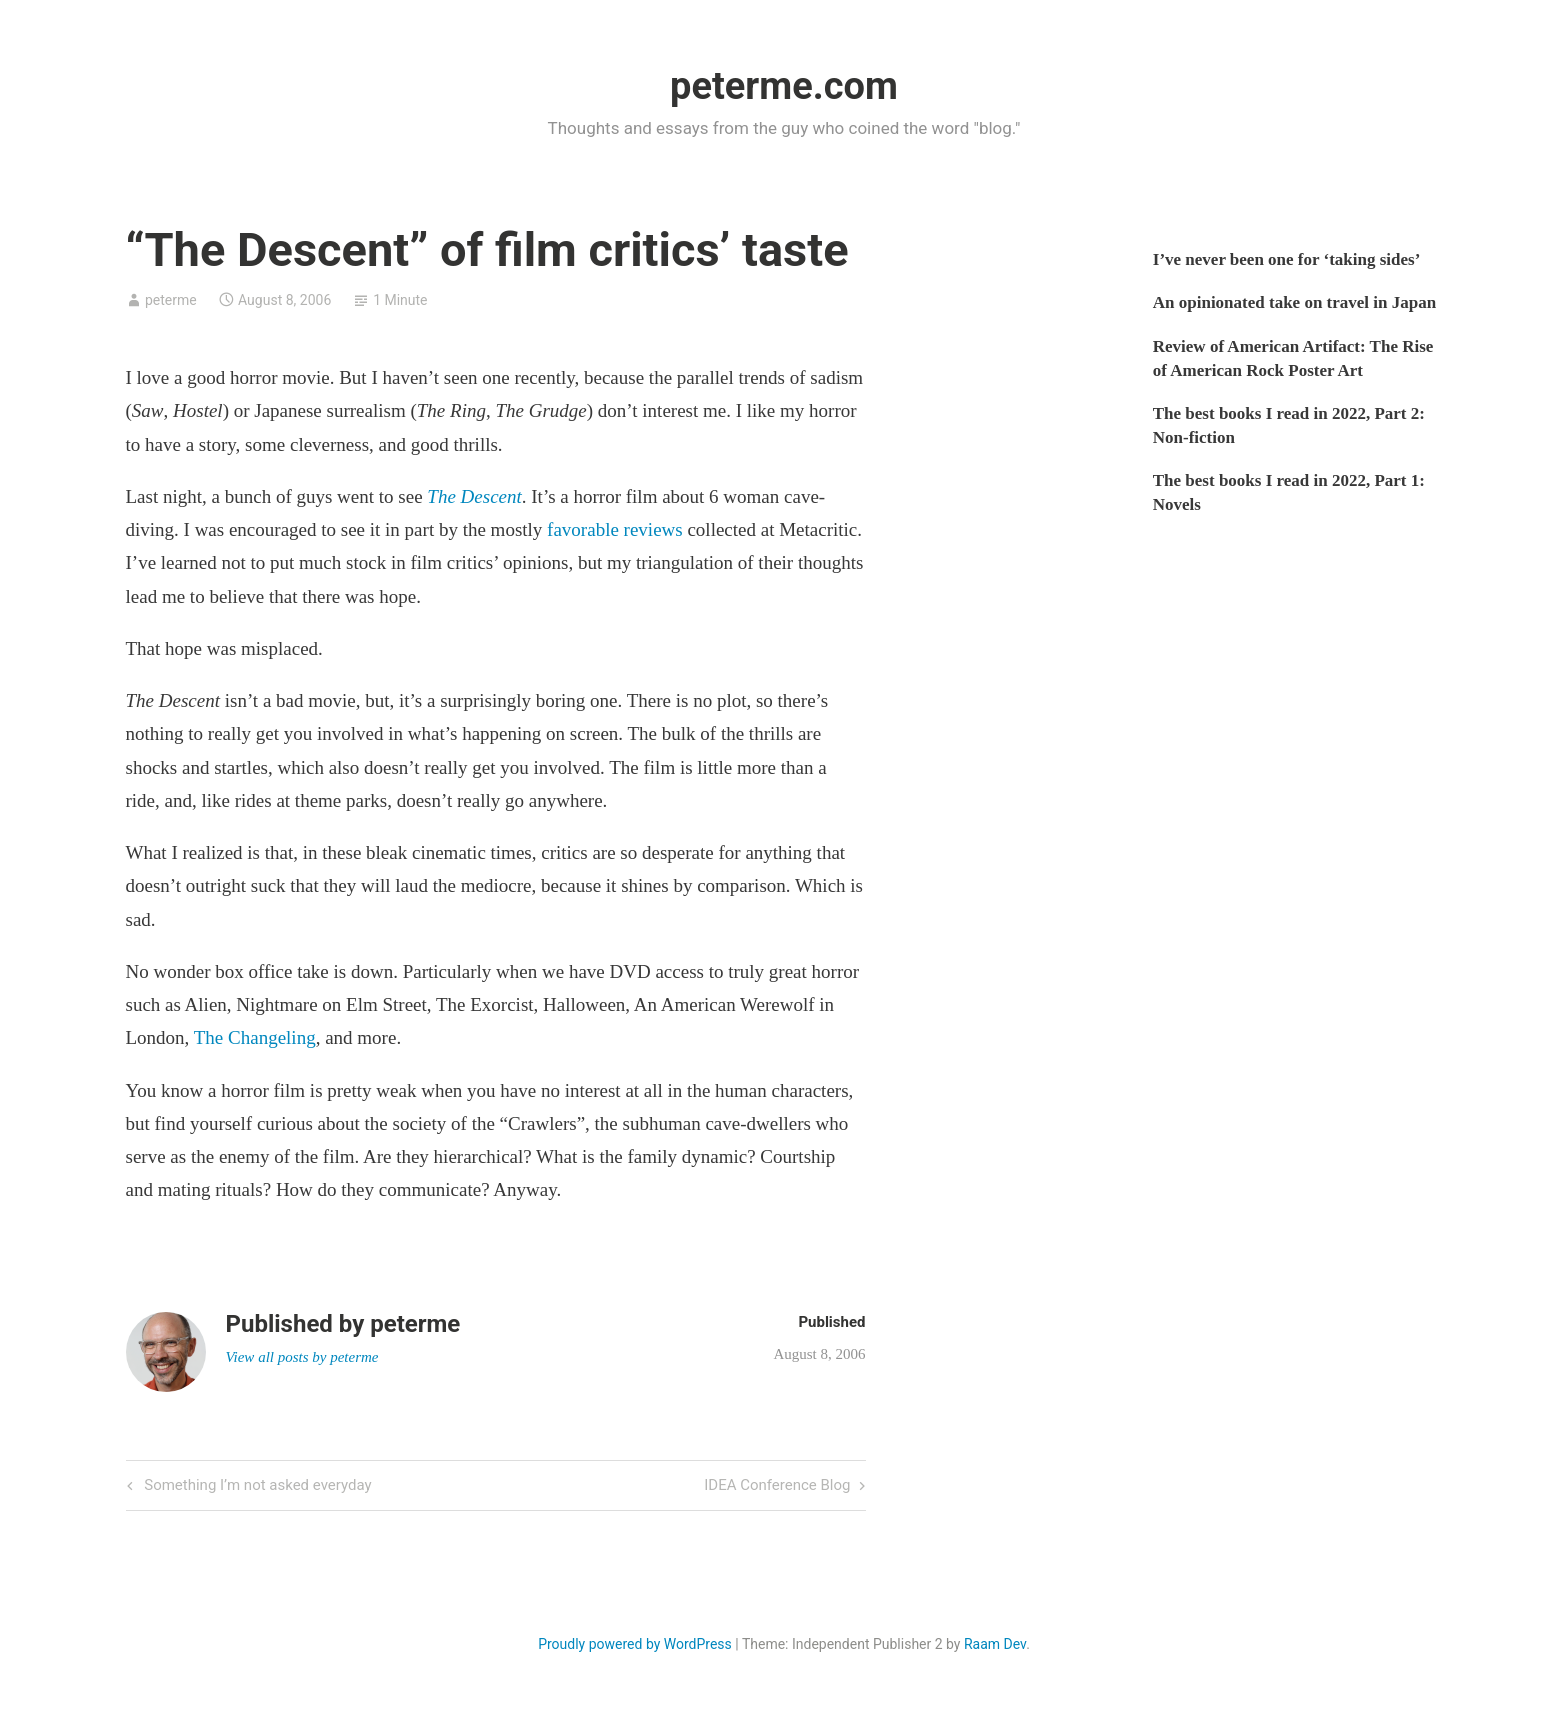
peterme (171, 300)
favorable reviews (615, 529)
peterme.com (784, 86)
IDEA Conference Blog (777, 1486)
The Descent (474, 496)
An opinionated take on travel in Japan (1294, 302)
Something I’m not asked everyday (256, 1486)
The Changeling (255, 1037)
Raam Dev (995, 1644)
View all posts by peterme (302, 1357)
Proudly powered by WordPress (635, 1644)
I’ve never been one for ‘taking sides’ (1287, 259)
